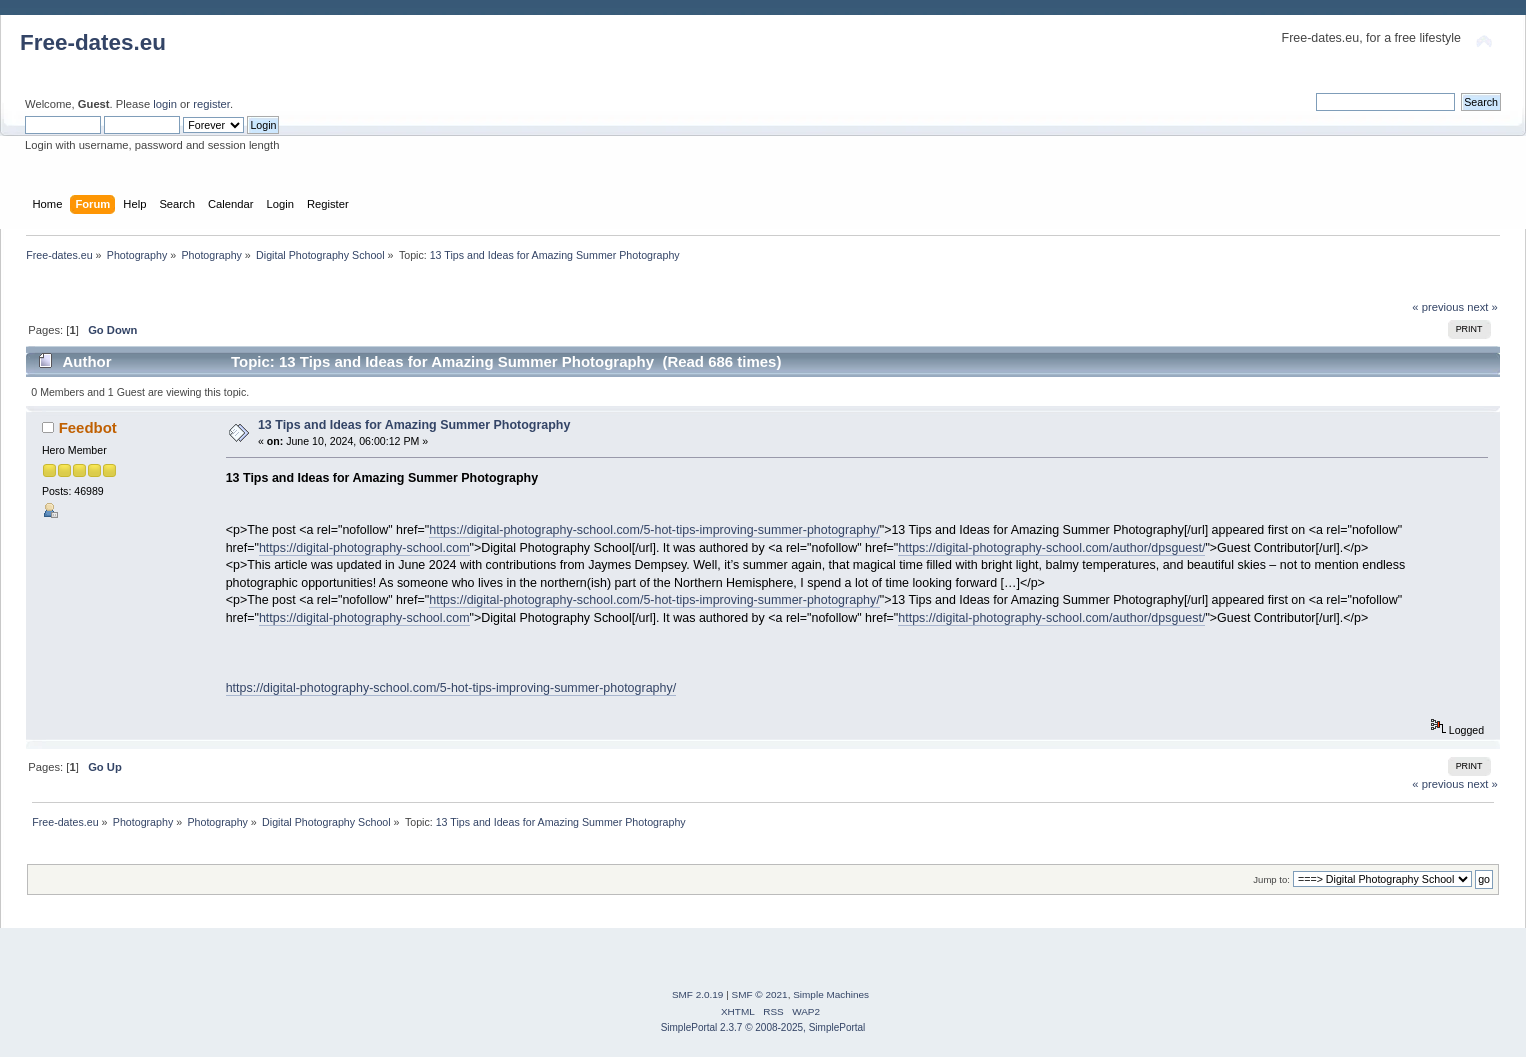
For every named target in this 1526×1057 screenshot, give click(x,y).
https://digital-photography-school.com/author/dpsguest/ (1051, 548)
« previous (1438, 307)
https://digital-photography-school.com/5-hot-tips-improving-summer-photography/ (654, 530)
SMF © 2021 (760, 994)
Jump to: (1271, 879)
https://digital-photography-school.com (364, 548)
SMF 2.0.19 (698, 994)
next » (1482, 307)
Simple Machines (831, 994)
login (165, 104)
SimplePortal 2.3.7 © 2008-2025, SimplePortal (763, 1027)
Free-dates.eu (93, 42)
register (211, 104)
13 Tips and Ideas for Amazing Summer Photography (414, 425)
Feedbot (88, 427)
